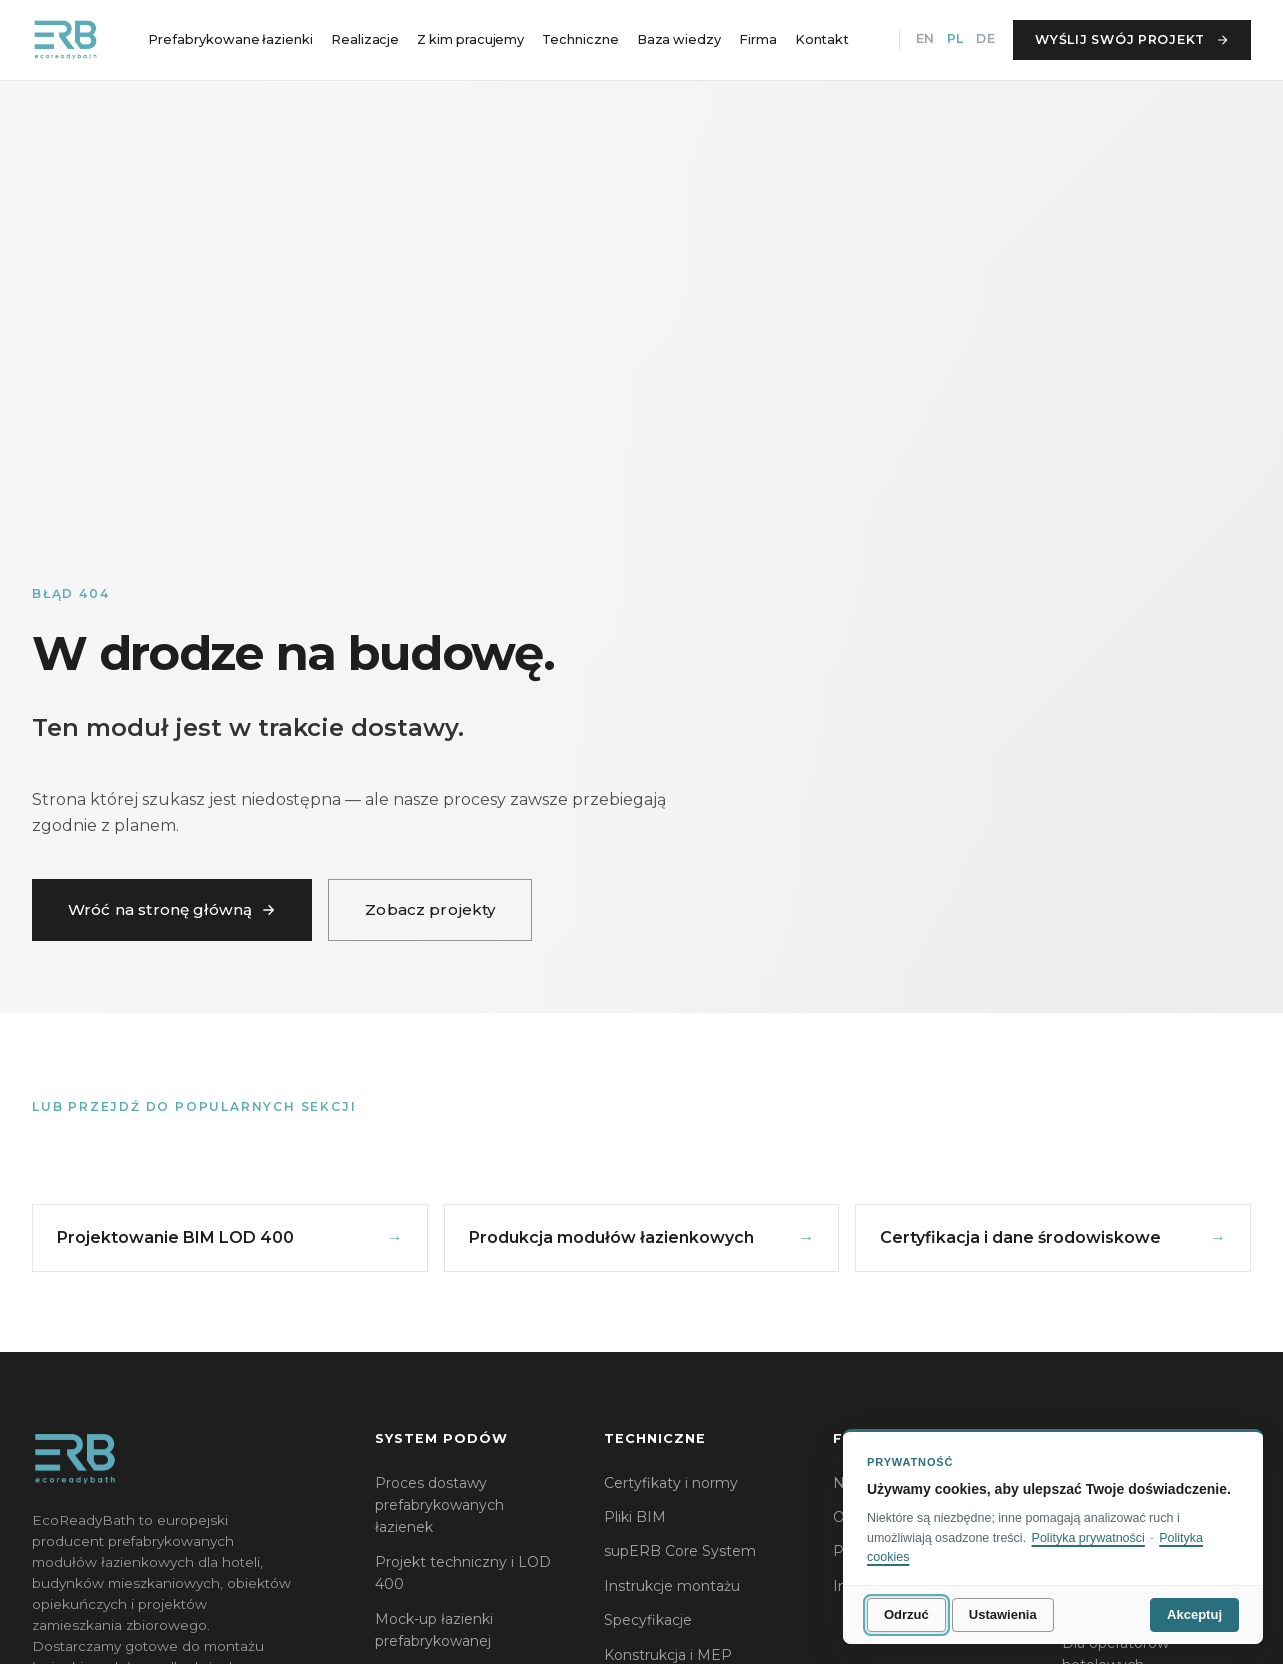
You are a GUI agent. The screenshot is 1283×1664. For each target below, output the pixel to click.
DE (985, 38)
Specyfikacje (648, 1620)
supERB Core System (680, 1551)
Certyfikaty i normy (671, 1483)
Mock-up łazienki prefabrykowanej (434, 1630)
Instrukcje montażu (672, 1586)
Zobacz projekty (430, 909)
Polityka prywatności (1088, 1538)
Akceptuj (1194, 1614)
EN (924, 38)
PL (954, 38)
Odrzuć (906, 1614)
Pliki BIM (635, 1517)
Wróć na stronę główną (172, 909)
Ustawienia (1003, 1614)
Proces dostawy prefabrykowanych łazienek (439, 1505)
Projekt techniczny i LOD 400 (463, 1573)
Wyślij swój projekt (1132, 39)
